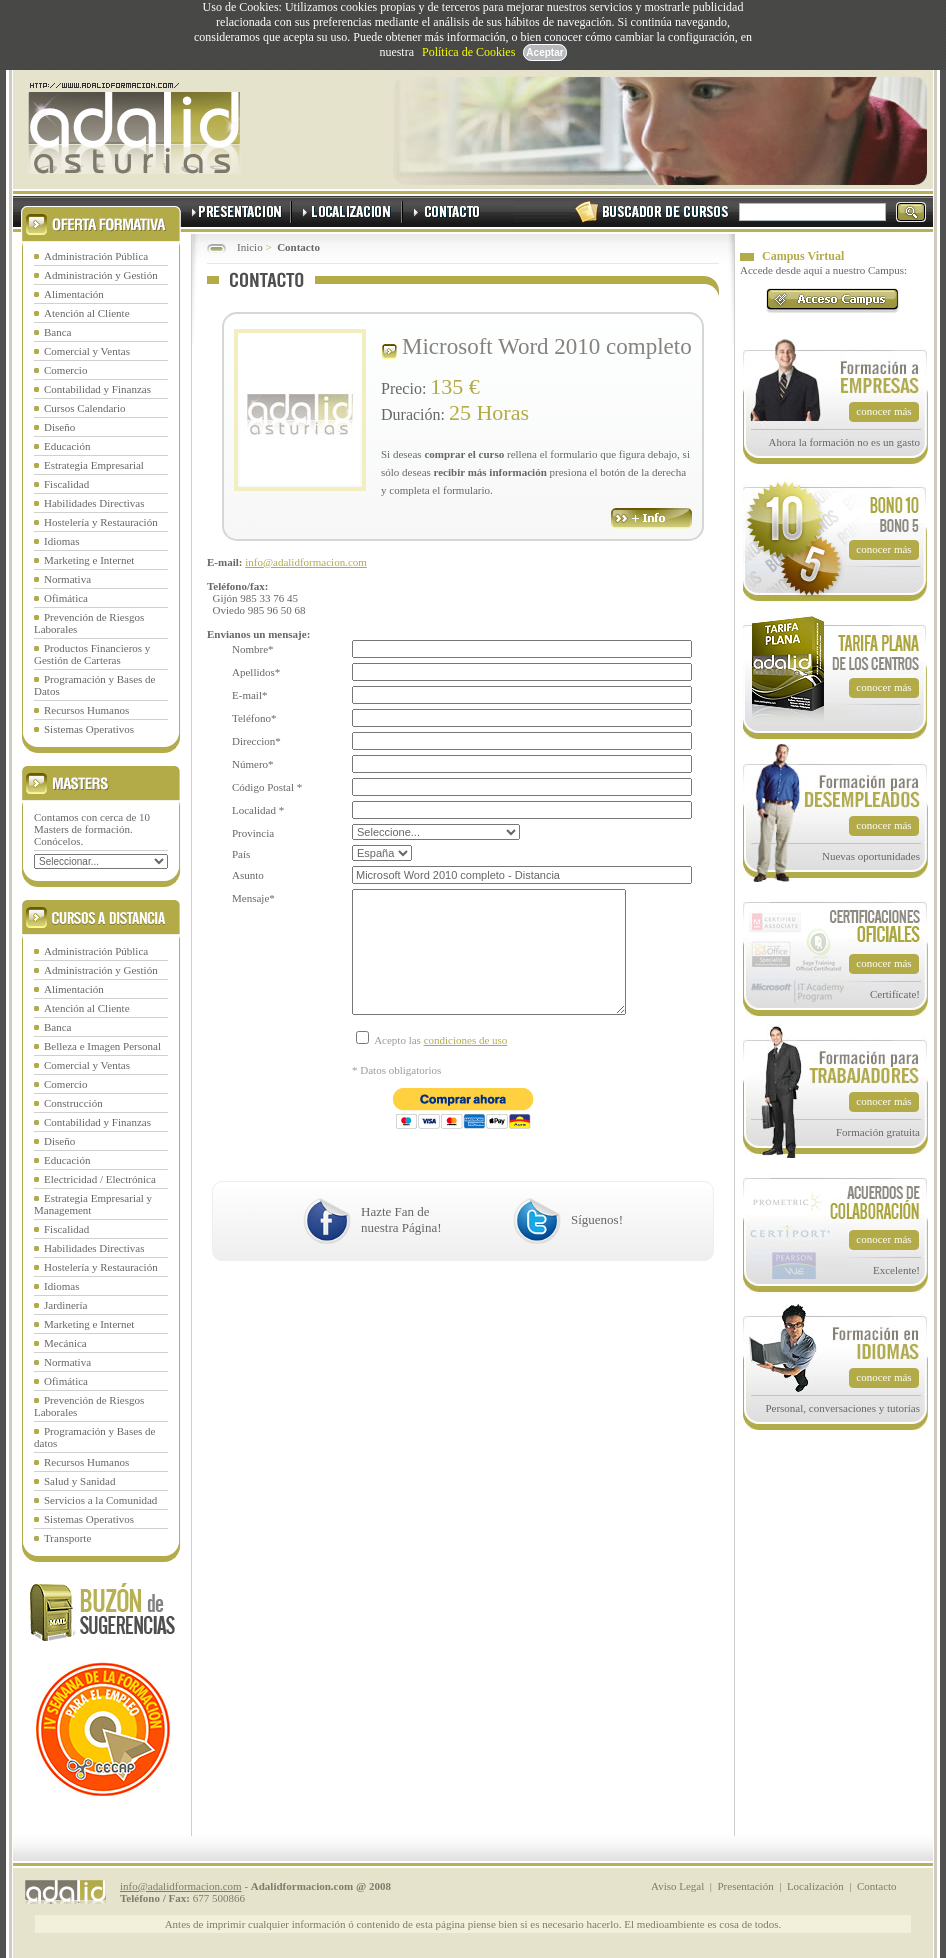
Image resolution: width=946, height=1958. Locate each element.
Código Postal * (267, 787)
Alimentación (74, 294)
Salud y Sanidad (80, 1481)
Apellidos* (256, 672)
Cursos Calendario (85, 408)
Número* (253, 764)
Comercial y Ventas (87, 351)
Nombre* (253, 649)
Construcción (73, 1103)
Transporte (67, 1538)
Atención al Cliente (87, 313)
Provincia (253, 833)
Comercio (65, 370)
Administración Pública (96, 256)
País (241, 854)
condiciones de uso (466, 1070)
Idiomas (61, 541)
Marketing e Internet (89, 560)
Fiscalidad (66, 484)
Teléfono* (254, 718)
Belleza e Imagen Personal (102, 1046)
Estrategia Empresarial (94, 465)
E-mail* (249, 695)
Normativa (67, 579)
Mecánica (65, 1343)
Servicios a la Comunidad (100, 1500)
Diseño (59, 427)
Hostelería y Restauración (101, 522)
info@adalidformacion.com (306, 562)
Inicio (250, 247)
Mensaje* (253, 898)
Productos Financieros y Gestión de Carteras (92, 654)
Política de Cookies (468, 52)
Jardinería (65, 1305)
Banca (57, 332)
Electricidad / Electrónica (100, 1179)
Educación (67, 446)
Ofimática (66, 598)
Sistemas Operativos (89, 729)
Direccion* (256, 741)
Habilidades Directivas (94, 503)
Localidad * (258, 810)
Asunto (248, 875)
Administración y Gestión (101, 275)
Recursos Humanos (86, 710)
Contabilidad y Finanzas (97, 389)
